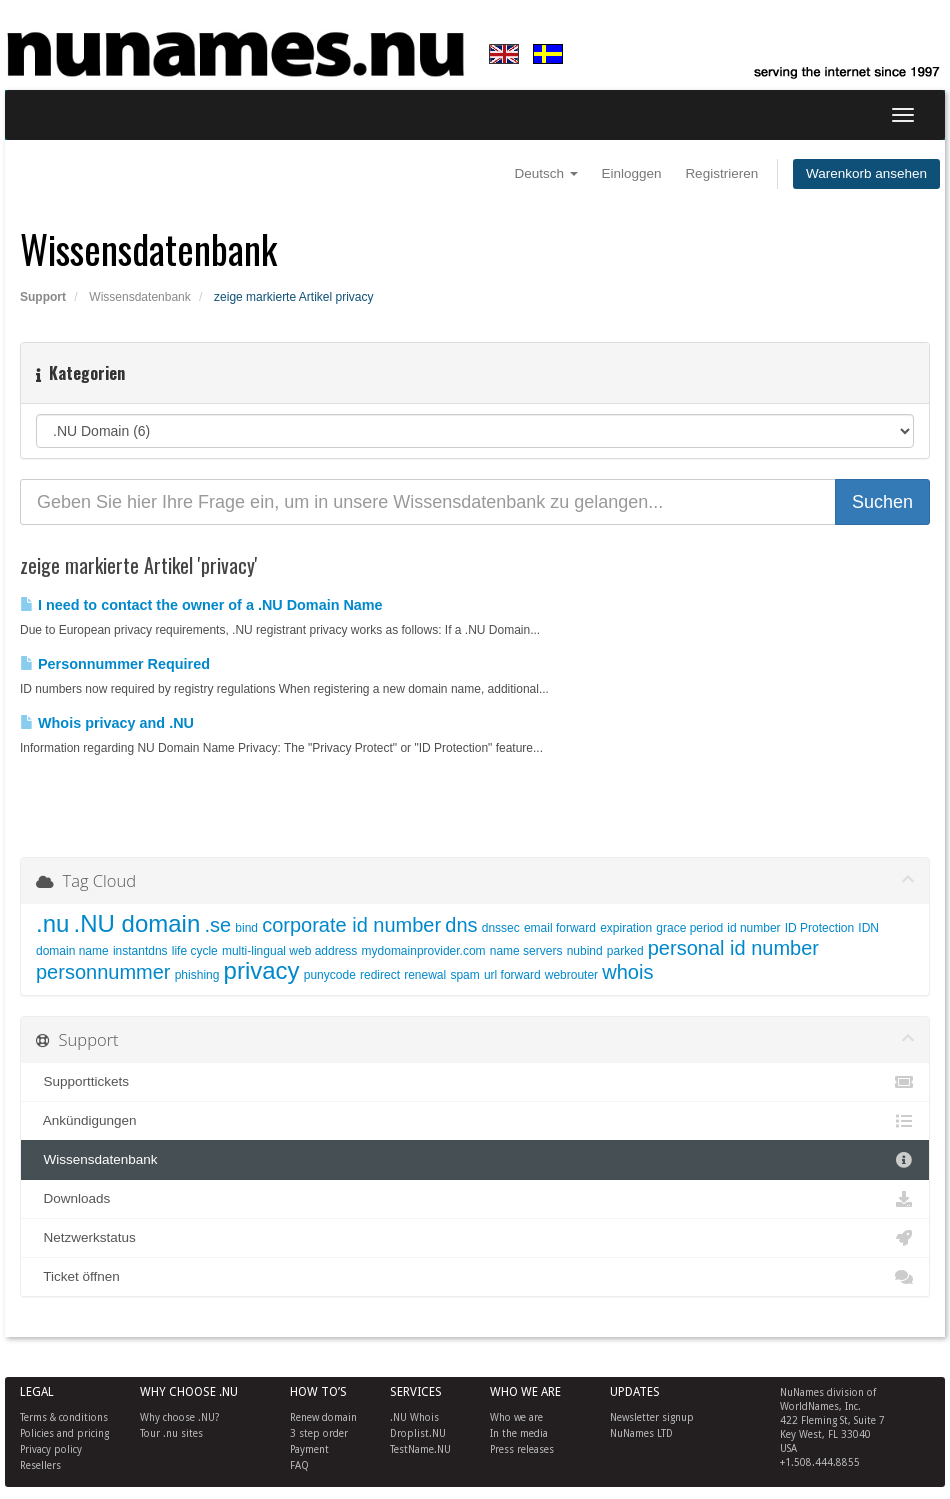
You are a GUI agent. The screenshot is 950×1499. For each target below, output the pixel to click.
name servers (526, 951)
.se (217, 925)
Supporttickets (475, 1082)
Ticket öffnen (475, 1277)
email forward (560, 928)
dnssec (501, 928)
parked (625, 951)
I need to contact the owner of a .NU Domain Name (201, 605)
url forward (512, 975)
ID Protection (819, 928)
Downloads (475, 1199)
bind (246, 928)
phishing (197, 975)
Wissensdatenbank (139, 297)
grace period (689, 928)
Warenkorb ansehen (866, 173)
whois (627, 972)
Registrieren (721, 173)
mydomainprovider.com (424, 951)
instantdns (140, 951)
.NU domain (137, 923)
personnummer (103, 972)
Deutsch (546, 173)
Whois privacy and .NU (107, 723)
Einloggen (632, 173)
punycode (330, 975)
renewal (425, 975)
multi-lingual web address (289, 951)
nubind (585, 951)
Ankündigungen (475, 1121)
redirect (380, 975)
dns (461, 925)
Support (43, 297)
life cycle (195, 951)
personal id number (733, 948)
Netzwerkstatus (475, 1238)
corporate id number (351, 925)
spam (464, 975)
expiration (626, 928)
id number (753, 928)
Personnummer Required (115, 664)
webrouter (571, 975)
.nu (52, 923)
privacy (262, 970)
